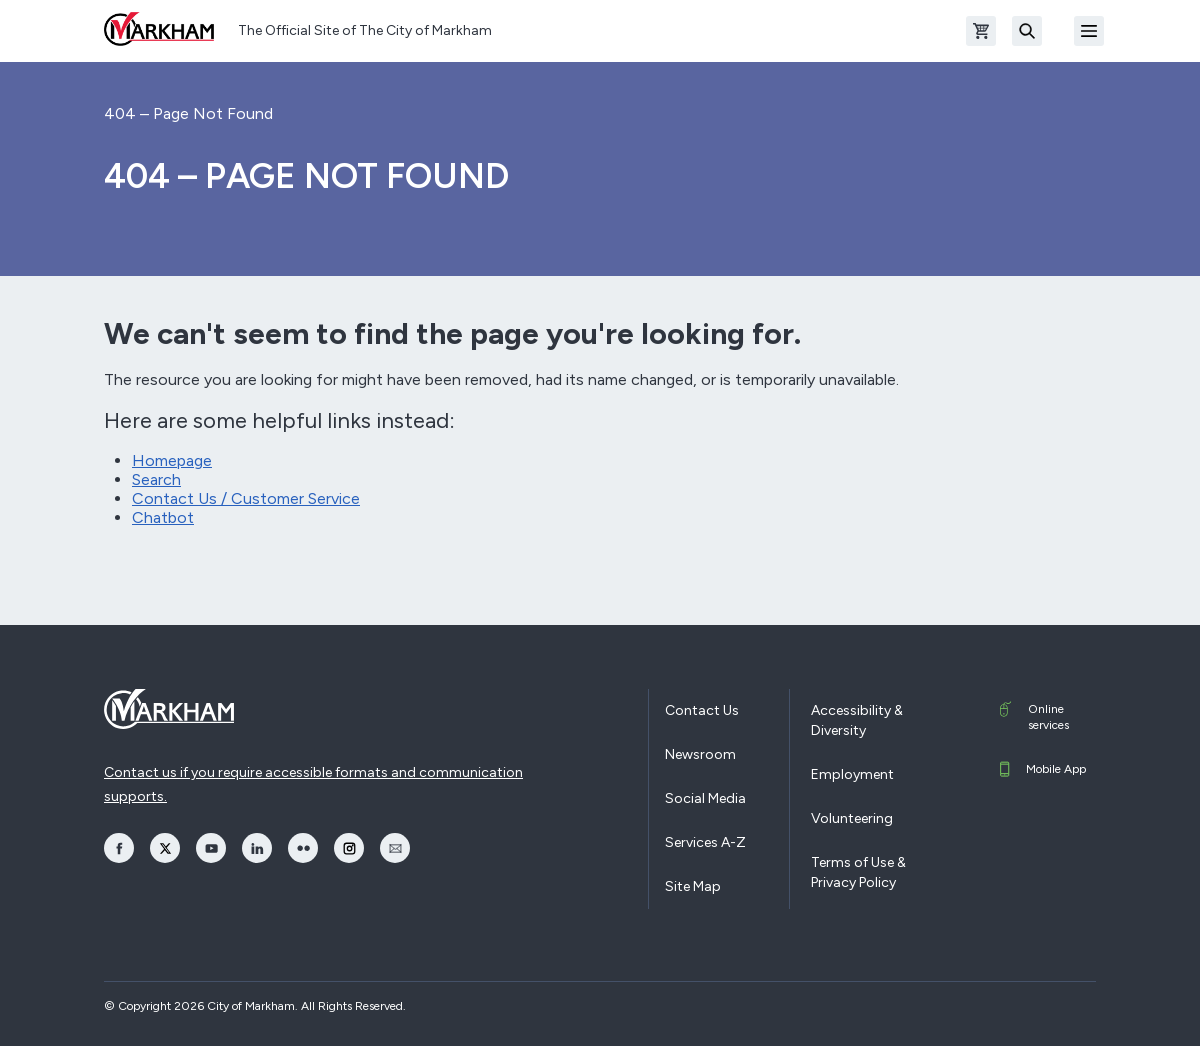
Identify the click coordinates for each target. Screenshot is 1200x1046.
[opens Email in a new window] (395, 848)
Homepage (172, 460)
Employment (852, 774)
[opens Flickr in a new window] (303, 848)
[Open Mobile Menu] (1089, 31)
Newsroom (700, 754)
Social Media (705, 798)
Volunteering (852, 818)
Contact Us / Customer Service (246, 498)
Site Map (693, 886)
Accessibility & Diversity (857, 720)
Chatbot (163, 517)
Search (156, 479)
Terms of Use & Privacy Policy (858, 872)
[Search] (1027, 31)
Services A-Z (705, 842)
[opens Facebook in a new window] (119, 848)
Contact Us (702, 710)
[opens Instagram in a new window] (349, 848)
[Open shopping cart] (981, 31)
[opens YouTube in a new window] (211, 848)
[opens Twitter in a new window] (165, 848)
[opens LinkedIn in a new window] (257, 848)
